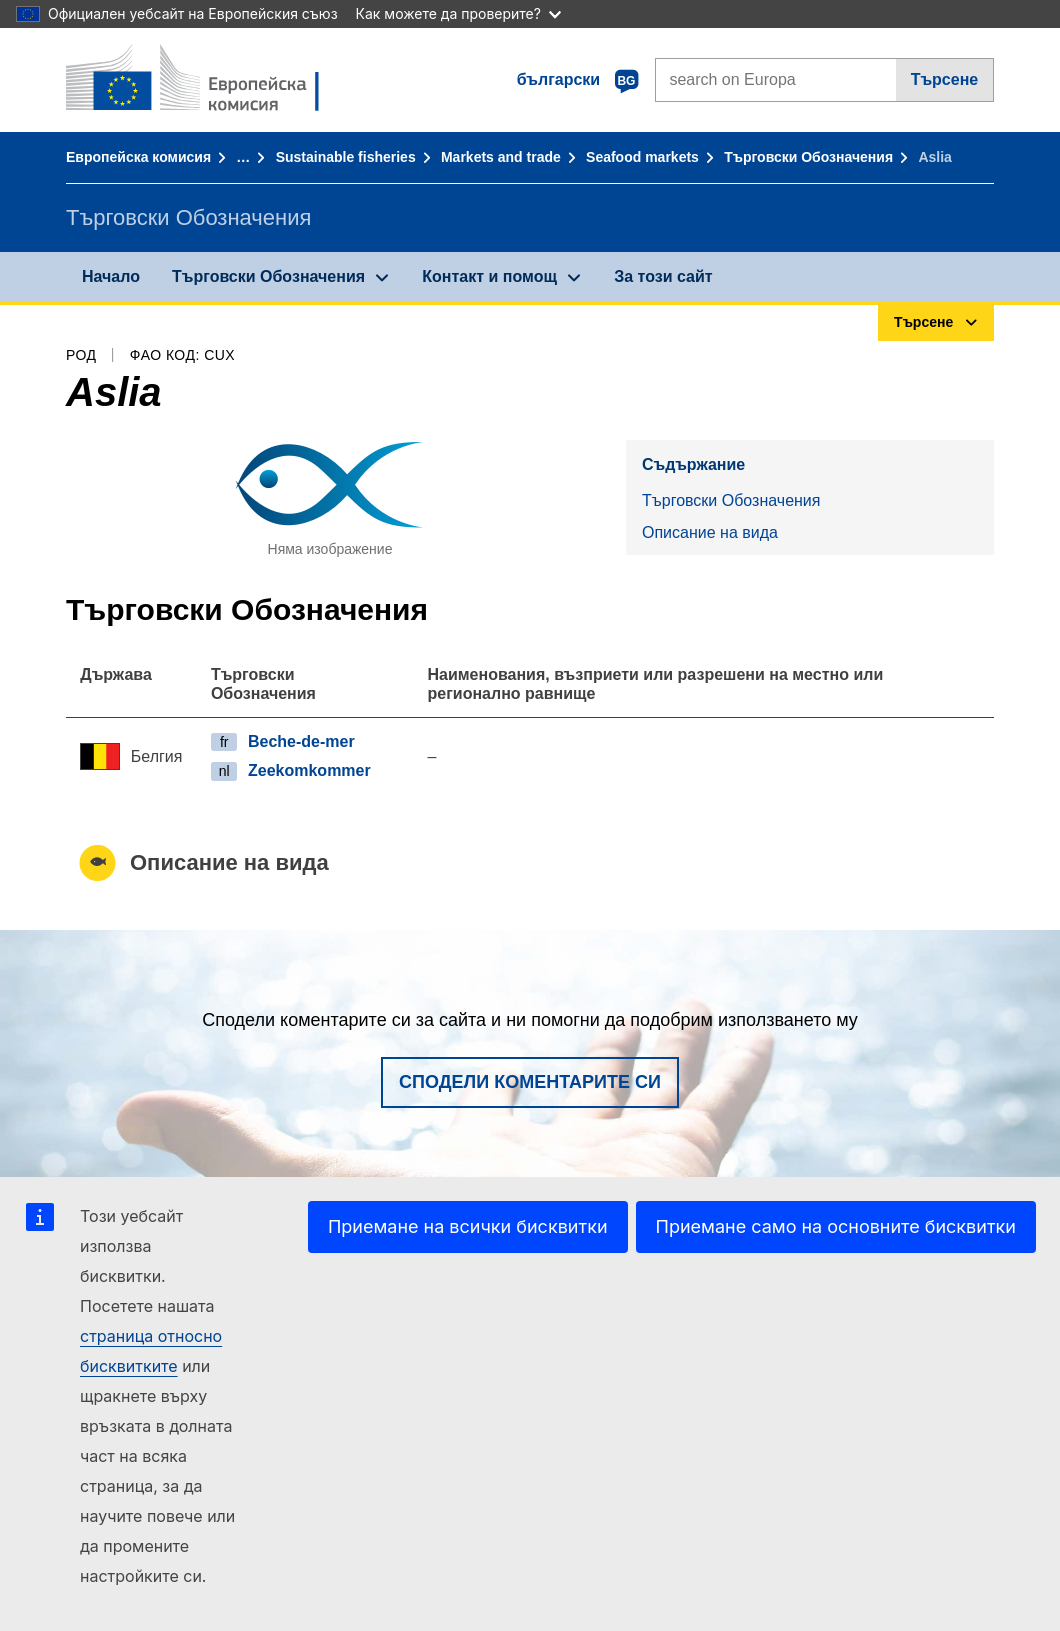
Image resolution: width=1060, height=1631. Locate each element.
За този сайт (663, 276)
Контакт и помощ (489, 276)
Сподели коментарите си (530, 1082)
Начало (111, 276)
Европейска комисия (138, 157)
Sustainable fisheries (346, 157)
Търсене (945, 79)
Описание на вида (710, 532)
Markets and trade (501, 157)
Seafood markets (642, 157)
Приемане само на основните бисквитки (836, 1226)
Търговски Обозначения (808, 157)
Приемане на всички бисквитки (468, 1226)
